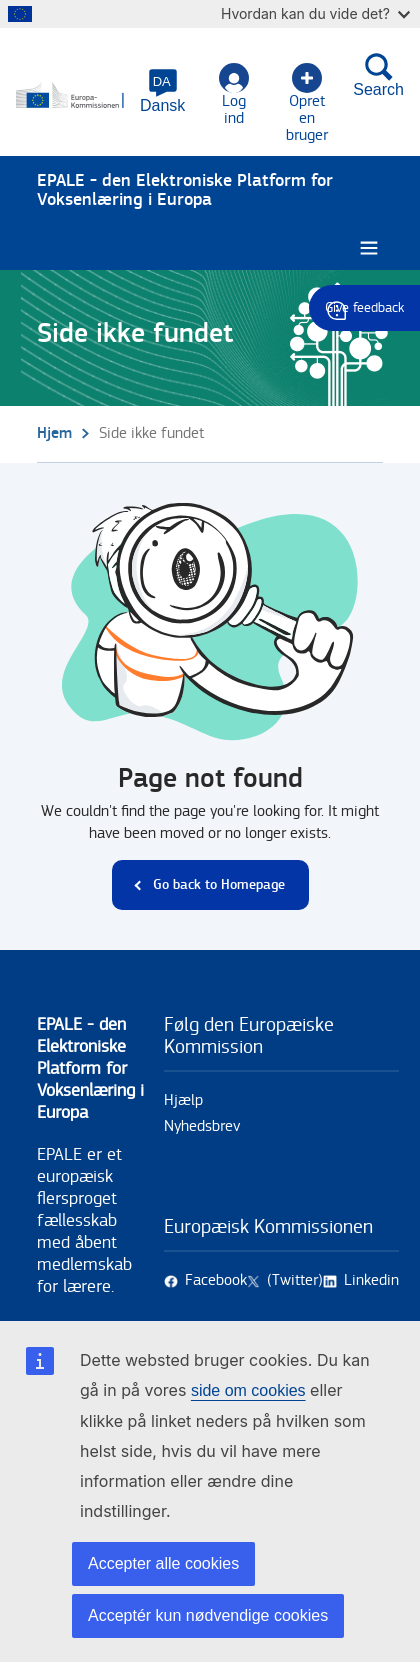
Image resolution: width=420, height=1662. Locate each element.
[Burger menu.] (369, 248)
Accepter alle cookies (163, 1563)
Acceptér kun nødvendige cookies (208, 1615)
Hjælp (183, 1100)
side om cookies (248, 1390)
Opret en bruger (307, 103)
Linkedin (371, 1280)
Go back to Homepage (219, 884)
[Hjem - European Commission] (72, 96)
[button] (162, 91)
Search (378, 75)
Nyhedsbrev (202, 1126)
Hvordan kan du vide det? (315, 13)
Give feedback (364, 308)
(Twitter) (295, 1280)
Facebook (216, 1280)
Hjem (54, 433)
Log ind (234, 95)
